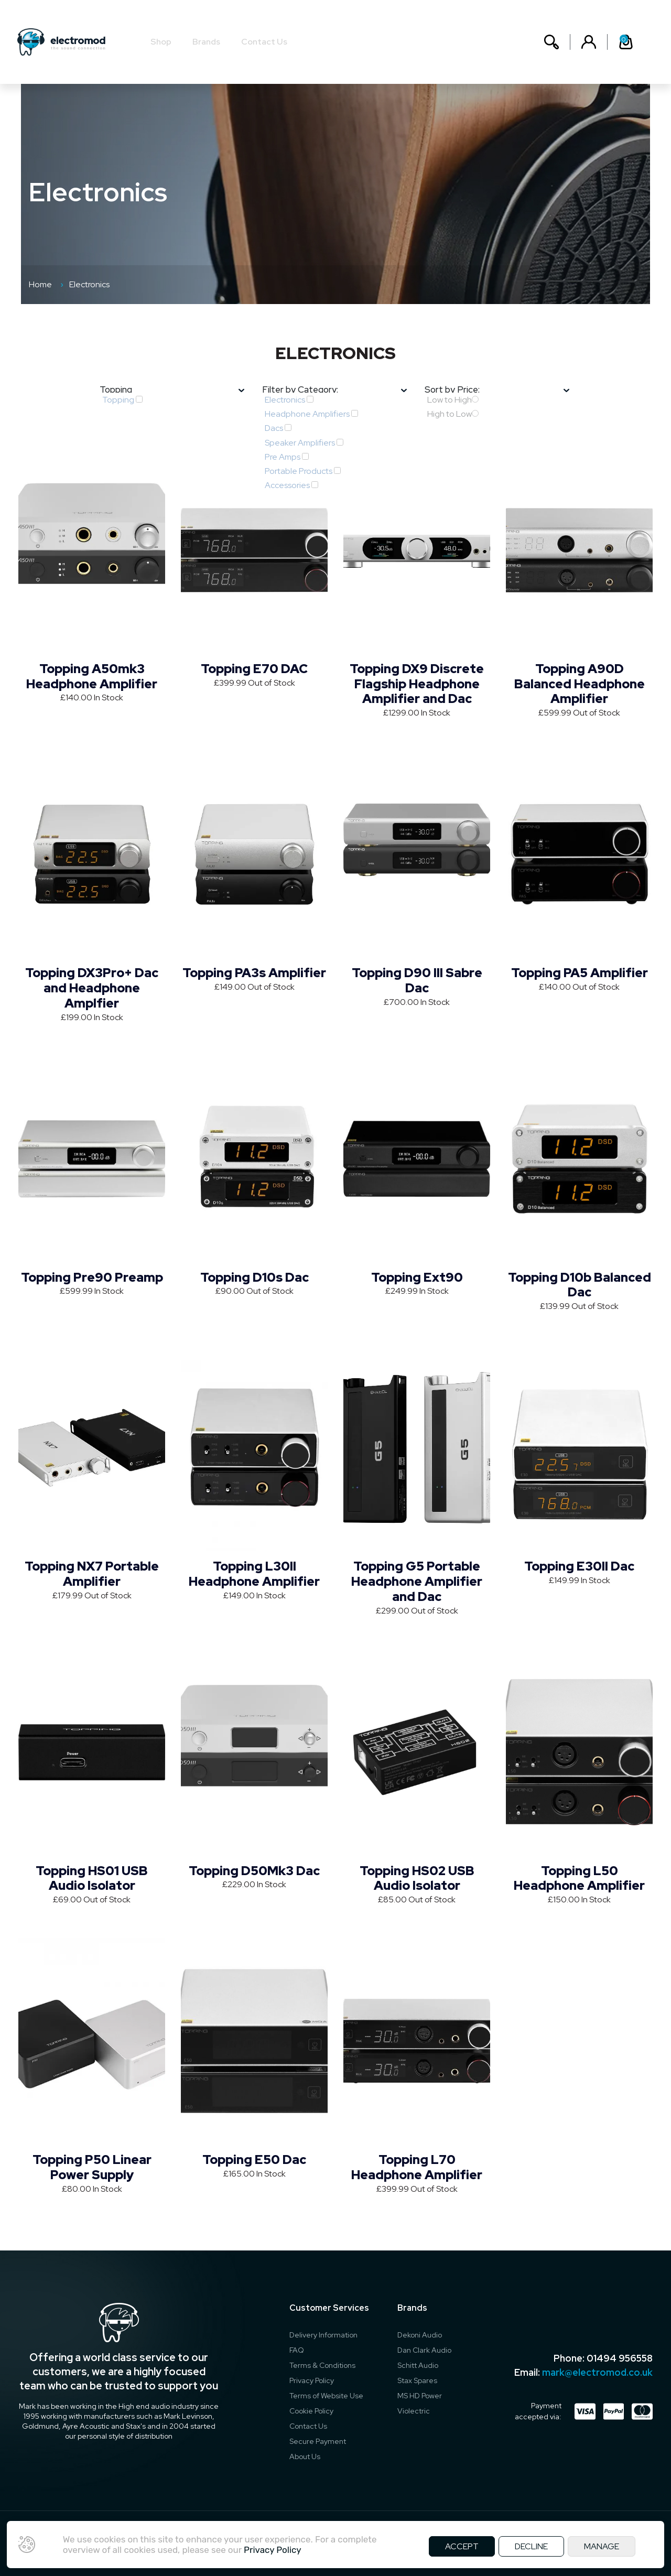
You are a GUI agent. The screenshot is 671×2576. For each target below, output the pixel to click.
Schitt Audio (417, 2365)
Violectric (413, 2411)
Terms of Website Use (326, 2395)
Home (40, 284)
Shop (165, 41)
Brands (210, 41)
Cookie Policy (311, 2411)
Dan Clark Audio (424, 2350)
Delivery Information (323, 2335)
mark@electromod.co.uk (597, 2372)
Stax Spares (417, 2380)
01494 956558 (620, 2358)
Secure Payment (317, 2441)
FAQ (296, 2350)
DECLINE (531, 2546)
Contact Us (268, 41)
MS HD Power (419, 2395)
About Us (304, 2456)
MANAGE (601, 2546)
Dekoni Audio (419, 2335)
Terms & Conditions (322, 2365)
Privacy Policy (311, 2380)
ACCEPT (462, 2546)
